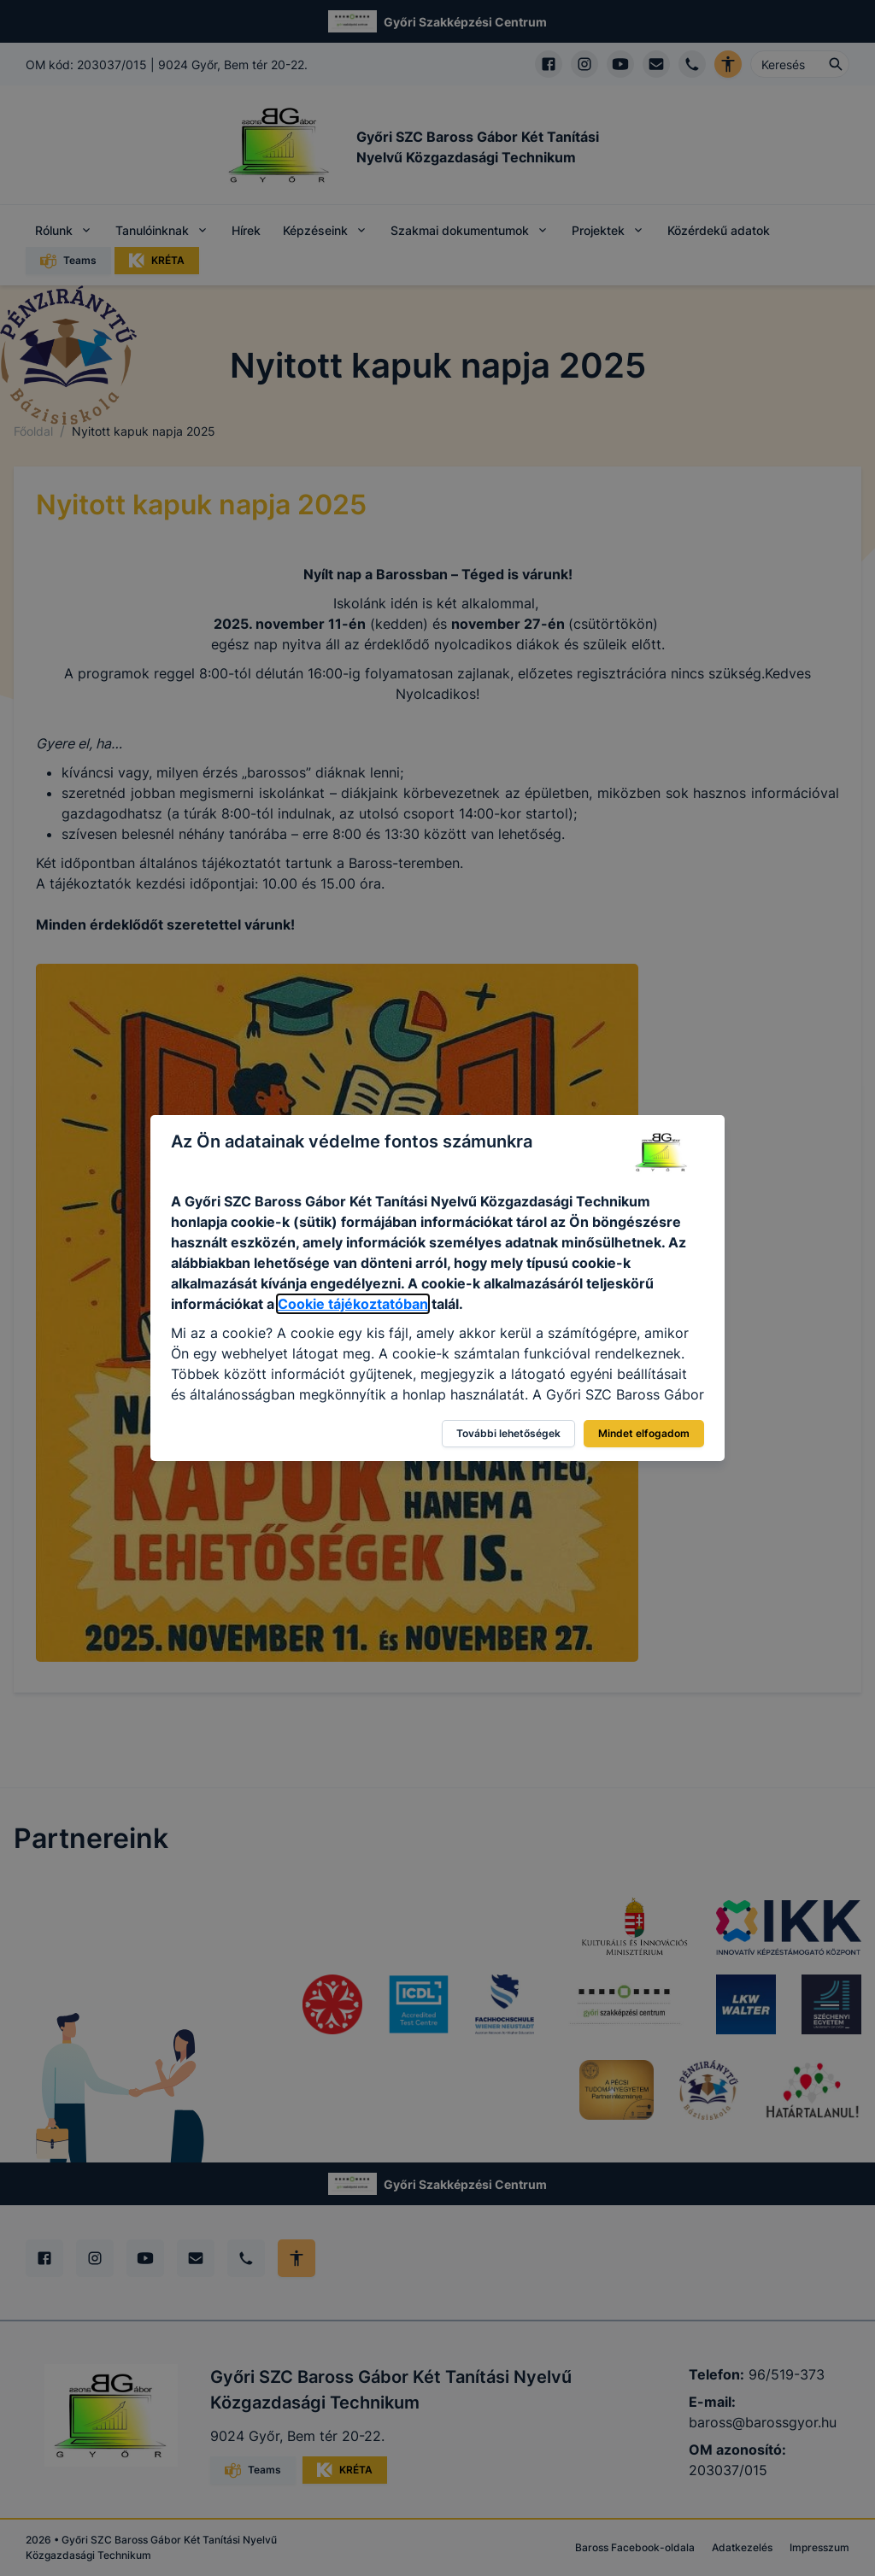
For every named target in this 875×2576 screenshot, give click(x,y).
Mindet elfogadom (644, 1433)
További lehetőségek (508, 1433)
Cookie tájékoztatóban (353, 1303)
